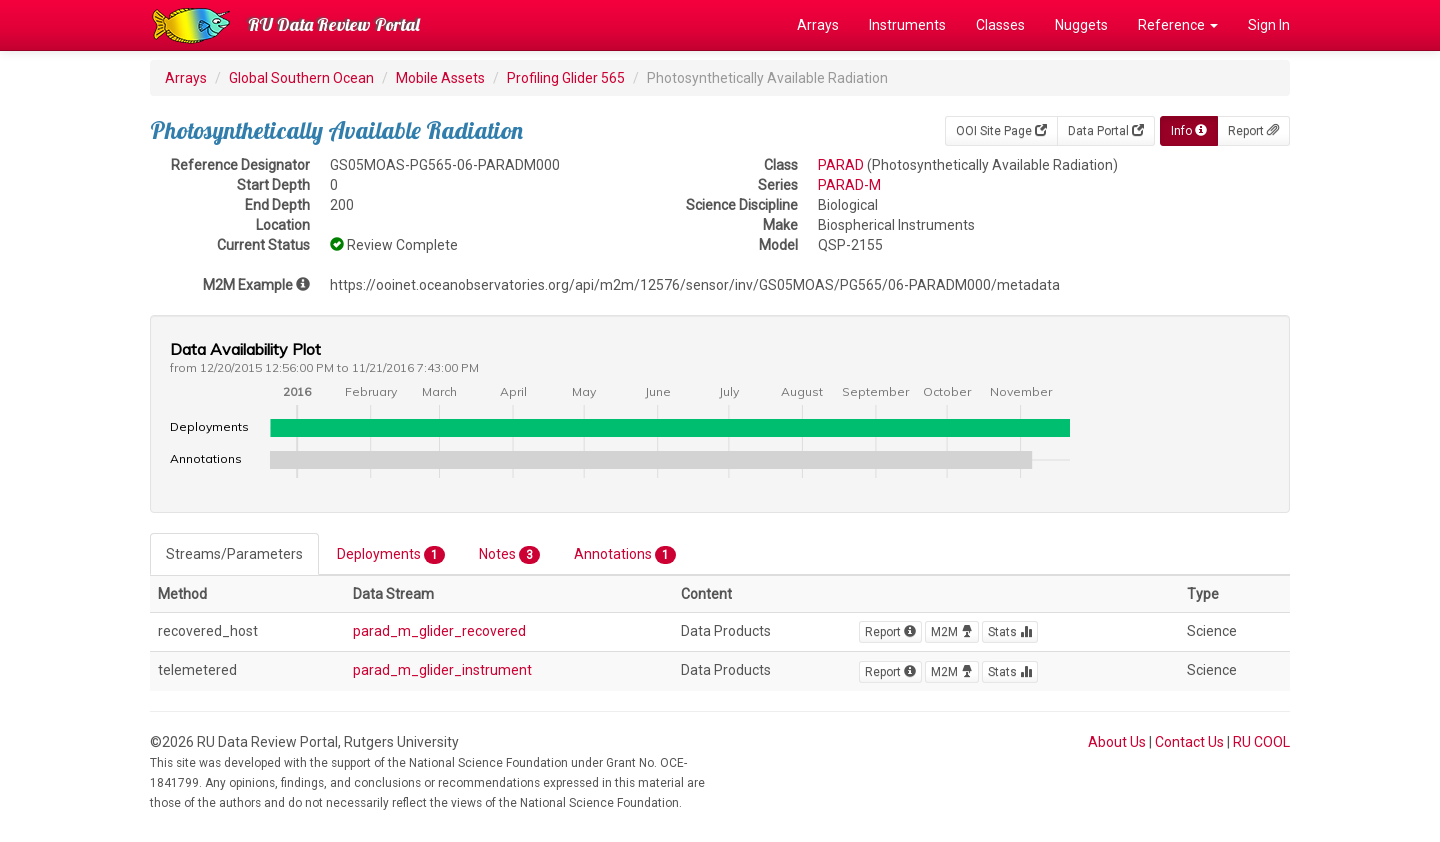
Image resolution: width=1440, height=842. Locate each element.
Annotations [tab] (625, 555)
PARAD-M (849, 185)
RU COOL (1261, 742)
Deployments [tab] (391, 555)
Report (1253, 131)
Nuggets (1081, 25)
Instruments (907, 25)
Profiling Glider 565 (566, 78)
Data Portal (1106, 131)
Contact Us (1189, 742)
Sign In (1269, 25)
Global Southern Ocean (301, 78)
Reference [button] (1178, 25)
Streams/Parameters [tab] (234, 554)
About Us (1117, 742)
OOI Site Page (1001, 131)
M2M (952, 632)
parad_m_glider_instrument (442, 670)
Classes (1000, 25)
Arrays (818, 25)
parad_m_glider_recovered (439, 631)
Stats (1010, 632)
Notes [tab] (509, 555)
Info (1189, 131)
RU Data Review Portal (334, 24)
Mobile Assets (440, 78)
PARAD (841, 165)
